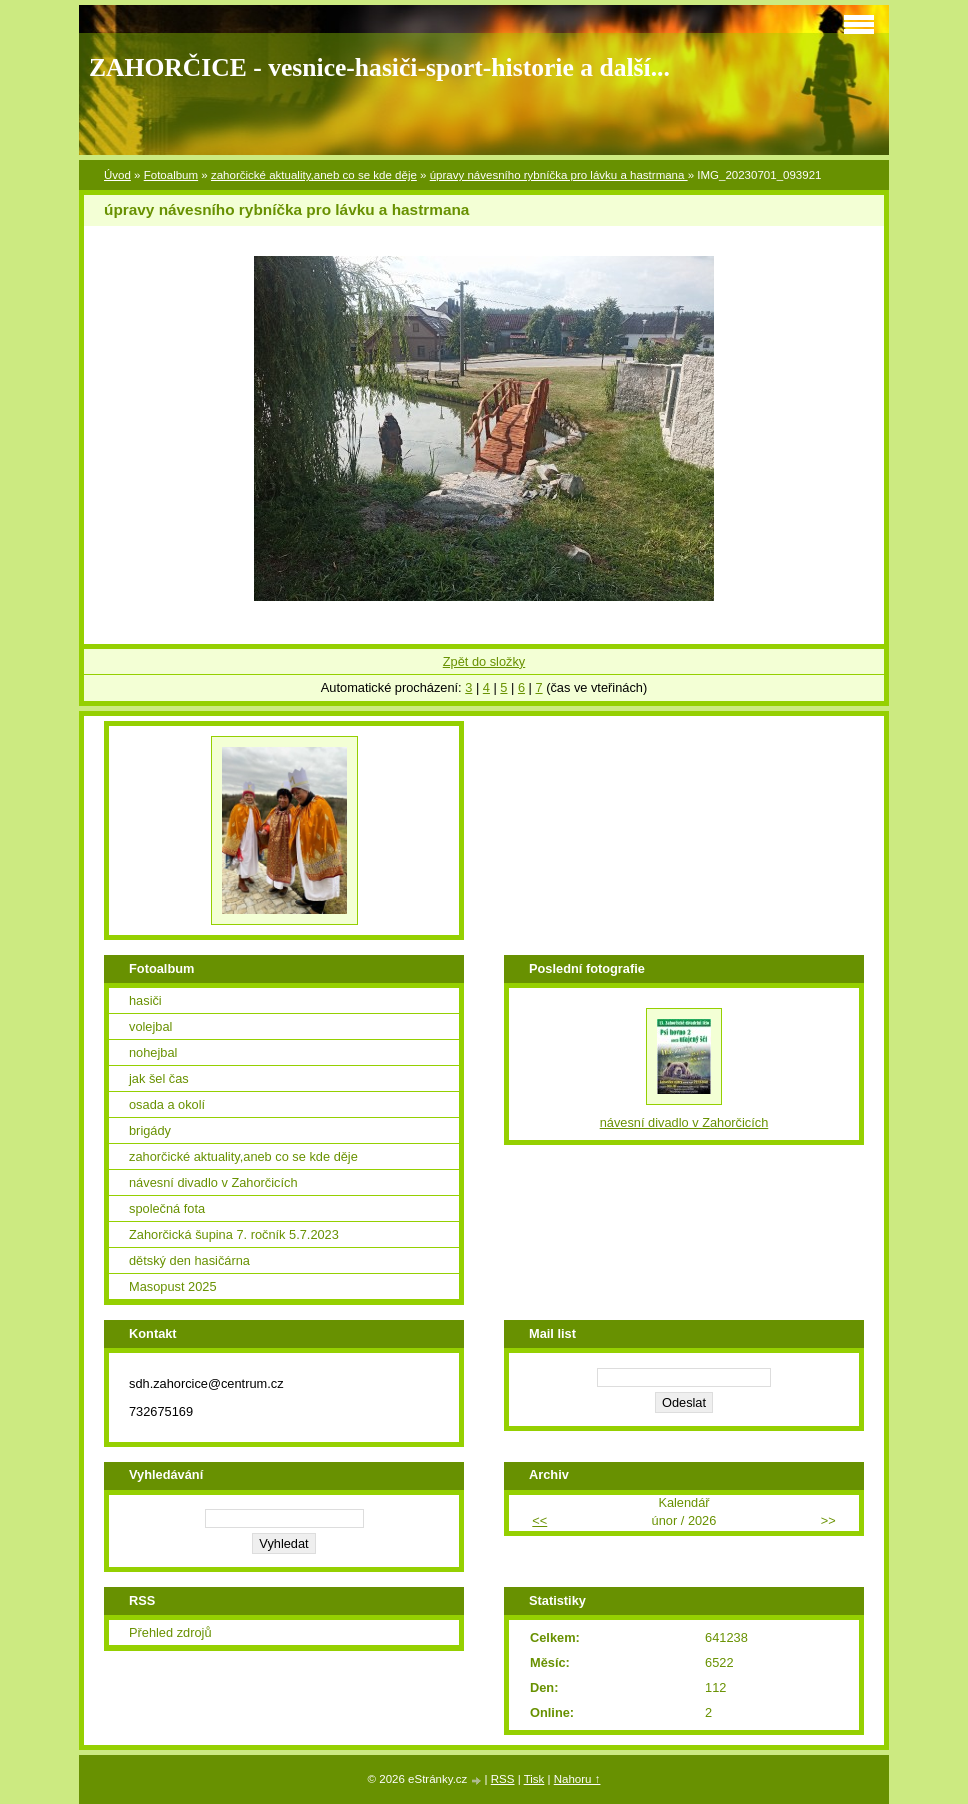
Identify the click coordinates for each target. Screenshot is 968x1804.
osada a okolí (167, 1104)
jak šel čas (159, 1078)
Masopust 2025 (173, 1286)
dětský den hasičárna (189, 1260)
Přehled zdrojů (170, 1632)
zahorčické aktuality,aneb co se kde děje (314, 175)
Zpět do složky (484, 661)
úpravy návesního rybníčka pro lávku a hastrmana (559, 175)
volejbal (150, 1026)
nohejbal (153, 1052)
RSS (503, 1779)
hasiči (145, 1000)
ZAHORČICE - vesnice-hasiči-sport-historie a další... (379, 67)
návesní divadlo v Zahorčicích (213, 1182)
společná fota (167, 1208)
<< (539, 1520)
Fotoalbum (171, 175)
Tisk (534, 1779)
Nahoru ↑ (577, 1779)
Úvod (117, 175)
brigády (150, 1130)
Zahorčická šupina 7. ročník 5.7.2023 (234, 1234)
